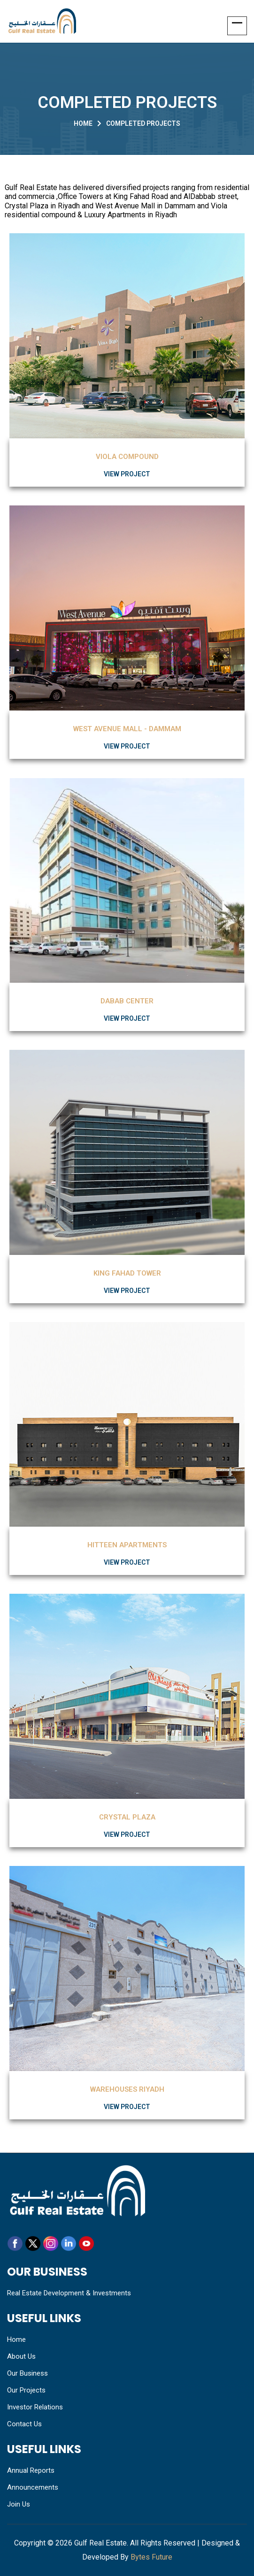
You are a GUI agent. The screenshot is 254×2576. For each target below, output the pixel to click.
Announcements (32, 2487)
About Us (21, 2356)
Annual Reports (30, 2470)
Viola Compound (127, 456)
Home (83, 123)
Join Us (18, 2504)
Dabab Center (127, 1001)
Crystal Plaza (127, 1817)
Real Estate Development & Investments (69, 2293)
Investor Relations (35, 2407)
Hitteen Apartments (127, 1545)
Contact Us (24, 2424)
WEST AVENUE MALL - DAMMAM (127, 729)
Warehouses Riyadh (127, 2089)
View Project (127, 474)
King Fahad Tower (127, 1273)
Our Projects (26, 2390)
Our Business (27, 2373)
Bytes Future (151, 2557)
